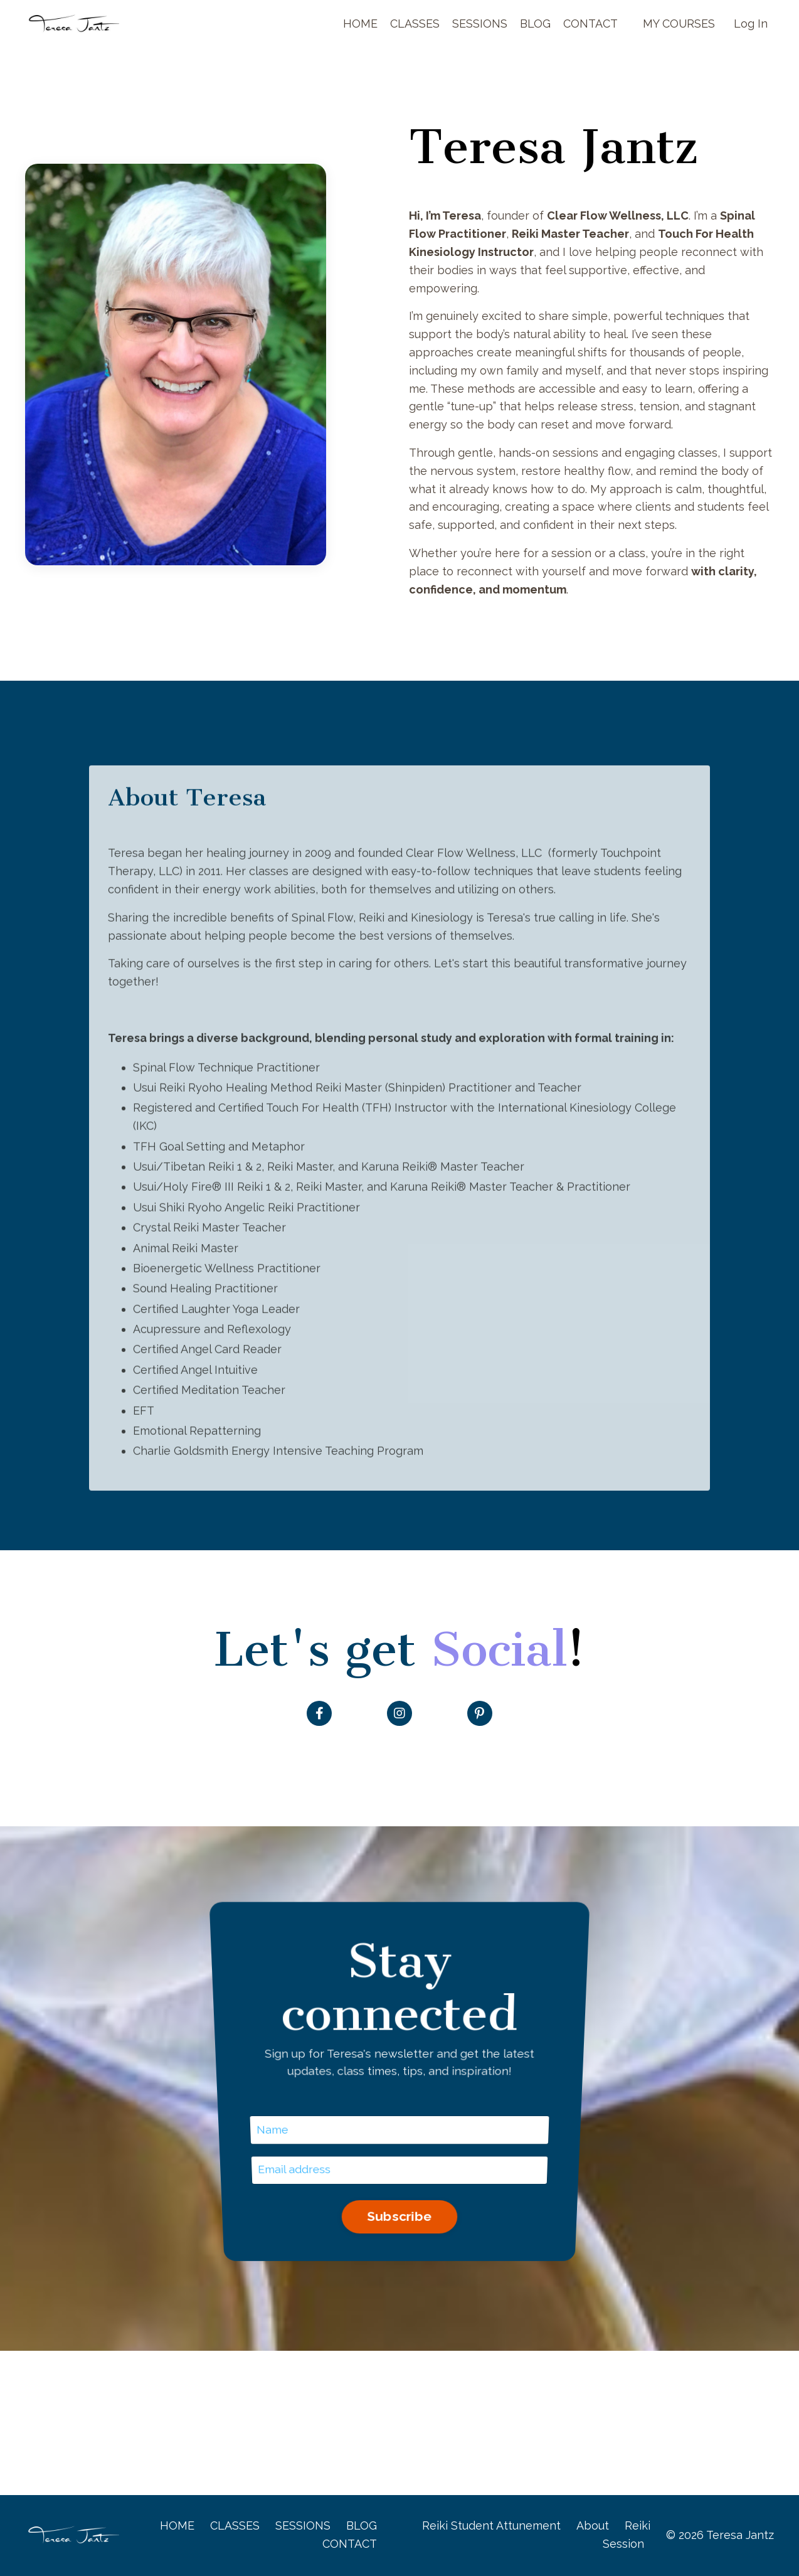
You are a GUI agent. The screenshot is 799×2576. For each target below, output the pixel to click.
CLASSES (414, 23)
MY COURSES (678, 23)
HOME (359, 23)
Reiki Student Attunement (491, 2526)
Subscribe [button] (399, 2124)
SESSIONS (479, 23)
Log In (751, 23)
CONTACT (590, 23)
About (592, 2526)
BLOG (534, 23)
